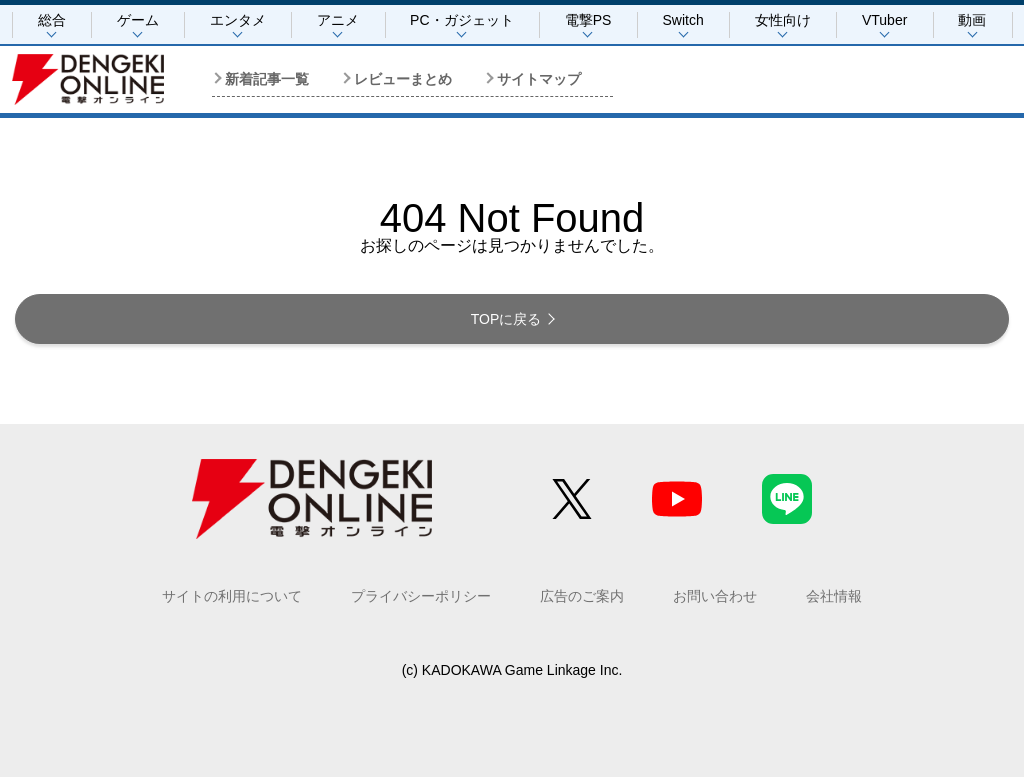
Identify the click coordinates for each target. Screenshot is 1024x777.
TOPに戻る (506, 319)
